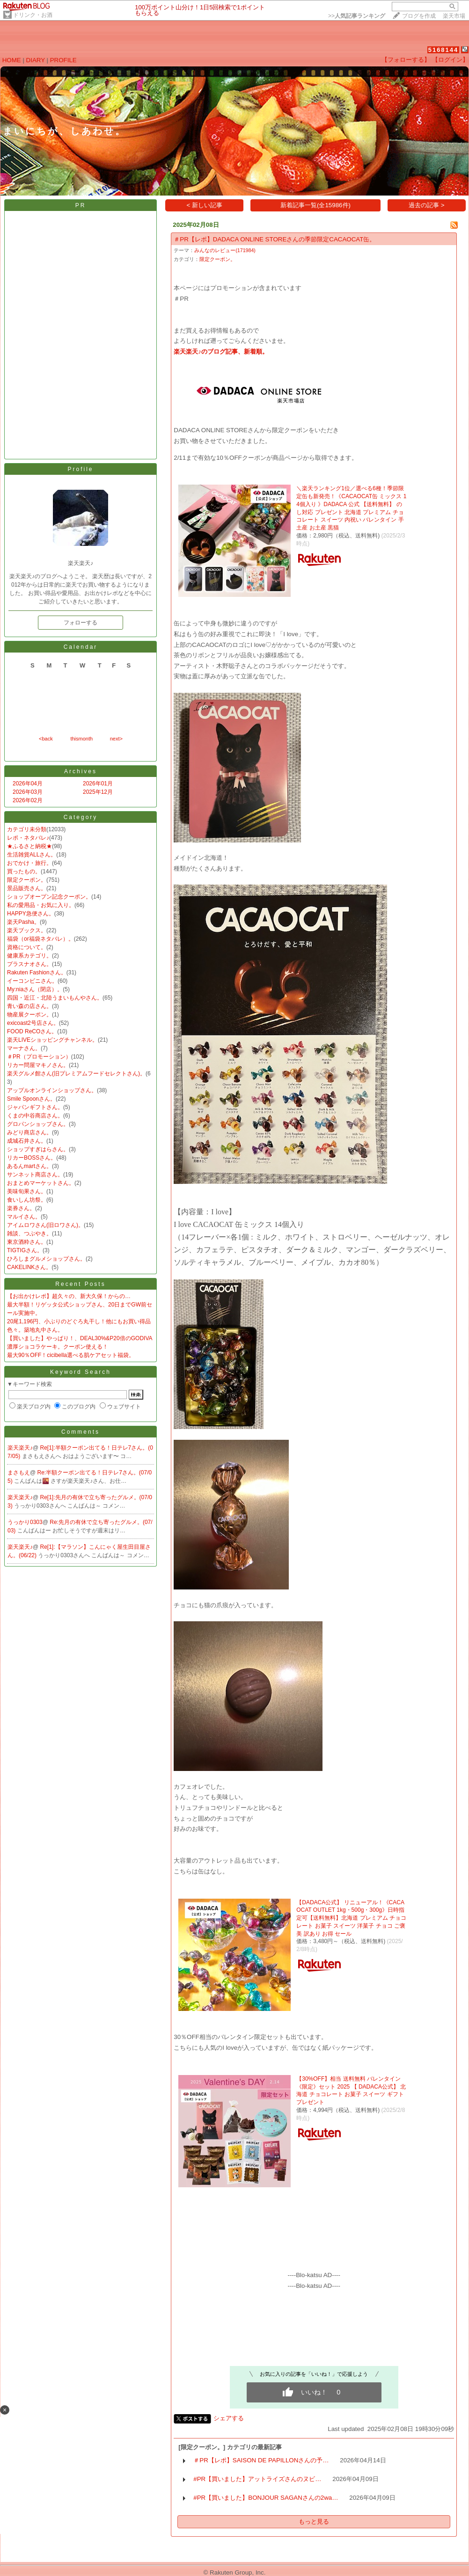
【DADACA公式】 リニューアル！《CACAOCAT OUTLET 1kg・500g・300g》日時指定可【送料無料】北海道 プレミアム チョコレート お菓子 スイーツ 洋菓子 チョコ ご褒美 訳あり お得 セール (351, 1918)
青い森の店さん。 (29, 1006)
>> (356, 16)
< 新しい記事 (205, 205)
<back (46, 738)
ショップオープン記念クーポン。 (49, 896)
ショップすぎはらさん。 (38, 1149)
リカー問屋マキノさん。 (38, 1065)
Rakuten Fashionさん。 (36, 972)
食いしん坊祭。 (26, 1200)
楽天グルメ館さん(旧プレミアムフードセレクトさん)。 (76, 1073)
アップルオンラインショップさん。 (52, 1090)
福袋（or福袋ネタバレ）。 (40, 939)
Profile (80, 469)
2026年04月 (28, 783)
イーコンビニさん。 (32, 981)
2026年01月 (98, 783)
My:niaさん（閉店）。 (35, 989)
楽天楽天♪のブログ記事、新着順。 (221, 351)
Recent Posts (80, 1284)
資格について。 (26, 947)
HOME (11, 60)
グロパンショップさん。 (38, 1124)
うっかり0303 (25, 1522)
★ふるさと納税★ (29, 846)
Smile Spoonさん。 (31, 1099)
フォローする (80, 622)
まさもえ (18, 1472)
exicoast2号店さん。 (33, 1023)
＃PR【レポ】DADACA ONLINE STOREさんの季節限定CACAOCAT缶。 (274, 239)
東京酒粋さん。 (26, 1242)
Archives (80, 771)
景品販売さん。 (26, 888)
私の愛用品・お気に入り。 (40, 905)
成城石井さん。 (26, 1141)
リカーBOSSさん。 (31, 1157)
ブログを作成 (419, 16)
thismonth (81, 738)
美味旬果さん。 (26, 1191)
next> (116, 738)
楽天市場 (454, 16)
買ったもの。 (24, 871)
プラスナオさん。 (29, 964)
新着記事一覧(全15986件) (315, 205)
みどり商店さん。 (29, 1132)
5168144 (443, 49)
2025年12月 (98, 792)
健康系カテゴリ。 (29, 955)
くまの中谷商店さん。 (35, 1115)
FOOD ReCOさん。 (32, 1031)
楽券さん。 (21, 1208)
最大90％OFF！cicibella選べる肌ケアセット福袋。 (70, 1355)
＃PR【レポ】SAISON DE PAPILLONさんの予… (261, 2460)
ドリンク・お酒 (32, 15)
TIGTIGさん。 (25, 1250)
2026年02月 (28, 800)
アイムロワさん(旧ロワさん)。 (45, 1225)
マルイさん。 (24, 1216)
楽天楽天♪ (20, 1447)
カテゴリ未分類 (26, 829)
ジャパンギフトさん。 (35, 1107)
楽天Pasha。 (23, 922)
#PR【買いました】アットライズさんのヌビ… (257, 2478)
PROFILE (63, 60)
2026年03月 (28, 792)
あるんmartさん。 (29, 1166)
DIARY (35, 60)
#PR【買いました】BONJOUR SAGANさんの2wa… (265, 2497)
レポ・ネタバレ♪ (28, 837)
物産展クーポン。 (29, 1014)
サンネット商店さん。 (35, 1174)
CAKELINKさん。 (29, 1267)
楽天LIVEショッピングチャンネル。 (52, 1040)
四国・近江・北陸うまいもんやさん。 (55, 997)
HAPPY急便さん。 (30, 913)
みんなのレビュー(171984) (225, 250)
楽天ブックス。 (26, 930)
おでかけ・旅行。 (29, 863)
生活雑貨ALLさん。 (31, 854)
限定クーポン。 (26, 880)
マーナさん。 (24, 1048)
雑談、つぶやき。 (29, 1233)
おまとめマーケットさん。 (40, 1183)
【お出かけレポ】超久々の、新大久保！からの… (69, 1296)
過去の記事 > (427, 205)
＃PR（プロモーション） (39, 1056)
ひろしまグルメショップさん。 (46, 1258)
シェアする (228, 2418)
